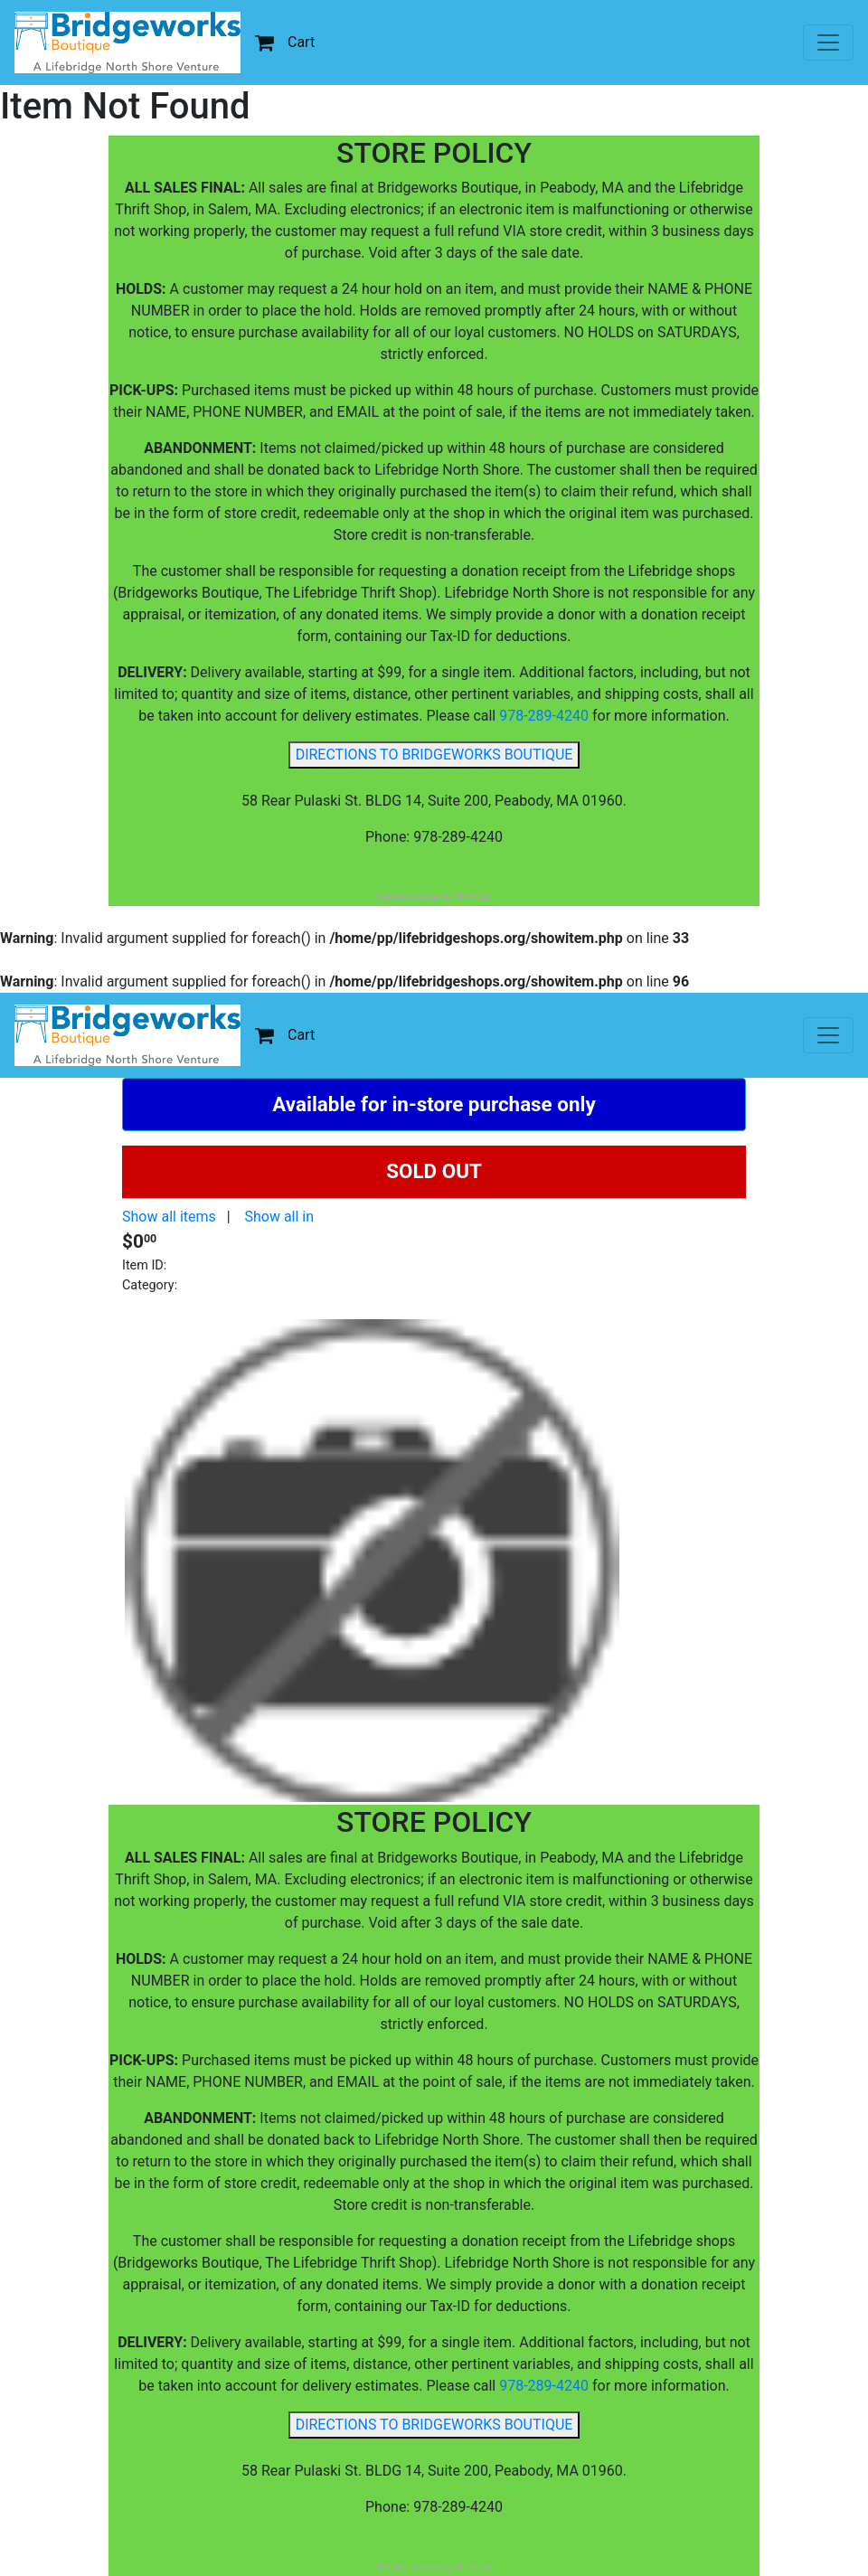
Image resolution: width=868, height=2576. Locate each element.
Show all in (279, 1216)
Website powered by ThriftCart (433, 896)
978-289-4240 (544, 715)
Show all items (169, 1216)
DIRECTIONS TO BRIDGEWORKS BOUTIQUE (434, 754)
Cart (285, 42)
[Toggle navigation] (828, 42)
